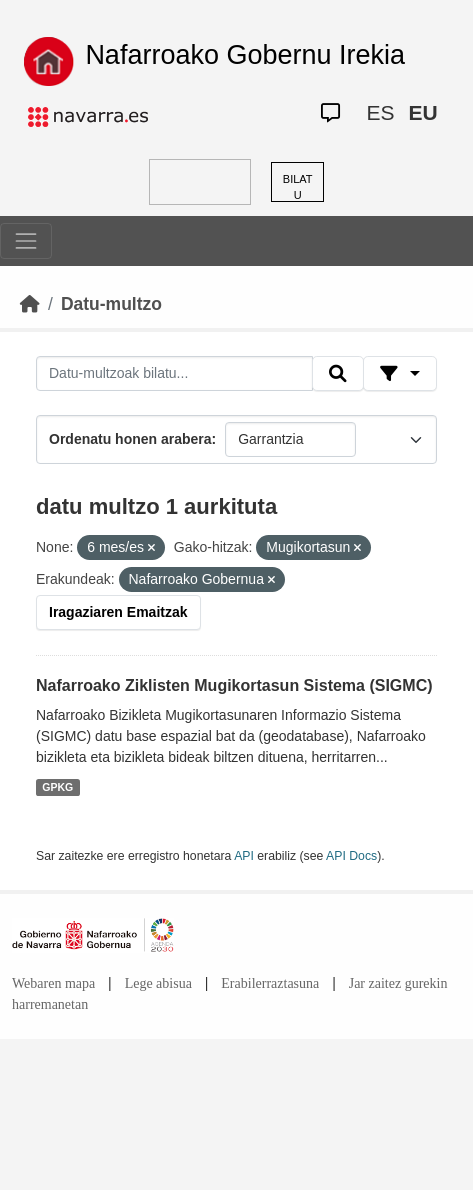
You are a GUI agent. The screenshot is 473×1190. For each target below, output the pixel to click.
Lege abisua (158, 983)
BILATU (298, 187)
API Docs (351, 856)
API (244, 856)
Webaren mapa (53, 983)
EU (422, 112)
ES (380, 112)
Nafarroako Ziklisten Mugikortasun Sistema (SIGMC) (234, 685)
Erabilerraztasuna (270, 983)
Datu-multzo (111, 304)
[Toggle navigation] (26, 241)
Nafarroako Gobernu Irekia (245, 55)
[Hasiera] (30, 304)
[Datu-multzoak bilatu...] (174, 374)
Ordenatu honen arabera (130, 439)
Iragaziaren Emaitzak (118, 612)
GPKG (57, 787)
